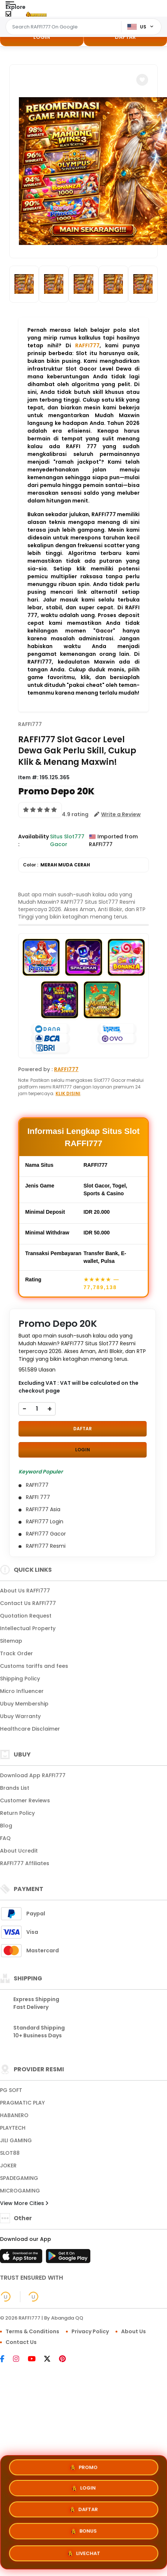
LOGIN (41, 37)
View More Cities (24, 2203)
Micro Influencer (22, 1691)
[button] (142, 80)
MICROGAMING (20, 2190)
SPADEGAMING (19, 2178)
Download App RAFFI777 (33, 1775)
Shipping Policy (20, 1678)
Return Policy (17, 1813)
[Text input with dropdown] (64, 27)
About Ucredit (19, 1850)
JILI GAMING (16, 2140)
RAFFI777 (87, 345)
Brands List (14, 1788)
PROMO (83, 2466)
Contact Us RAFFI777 (28, 1603)
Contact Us (21, 2342)
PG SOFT (11, 2090)
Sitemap (11, 1641)
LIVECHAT (83, 2554)
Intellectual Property (28, 1628)
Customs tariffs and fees (34, 1666)
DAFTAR (125, 37)
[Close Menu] (8, 15)
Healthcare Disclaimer (30, 1728)
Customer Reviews (25, 1800)
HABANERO (14, 2115)
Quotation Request (25, 1615)
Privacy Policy (90, 2331)
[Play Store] (68, 2258)
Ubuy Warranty (20, 1716)
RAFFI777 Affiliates (24, 1863)
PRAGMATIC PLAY (22, 2102)
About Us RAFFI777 (25, 1590)
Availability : (33, 840)
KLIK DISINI (68, 1093)
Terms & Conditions (32, 2331)
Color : (56, 865)
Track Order (16, 1653)
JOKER (8, 2165)
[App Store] (22, 2258)
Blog (6, 1825)
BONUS (83, 2532)
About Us (133, 2331)
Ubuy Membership (24, 1703)
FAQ (5, 1838)
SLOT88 (10, 2153)
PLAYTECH (13, 2128)
